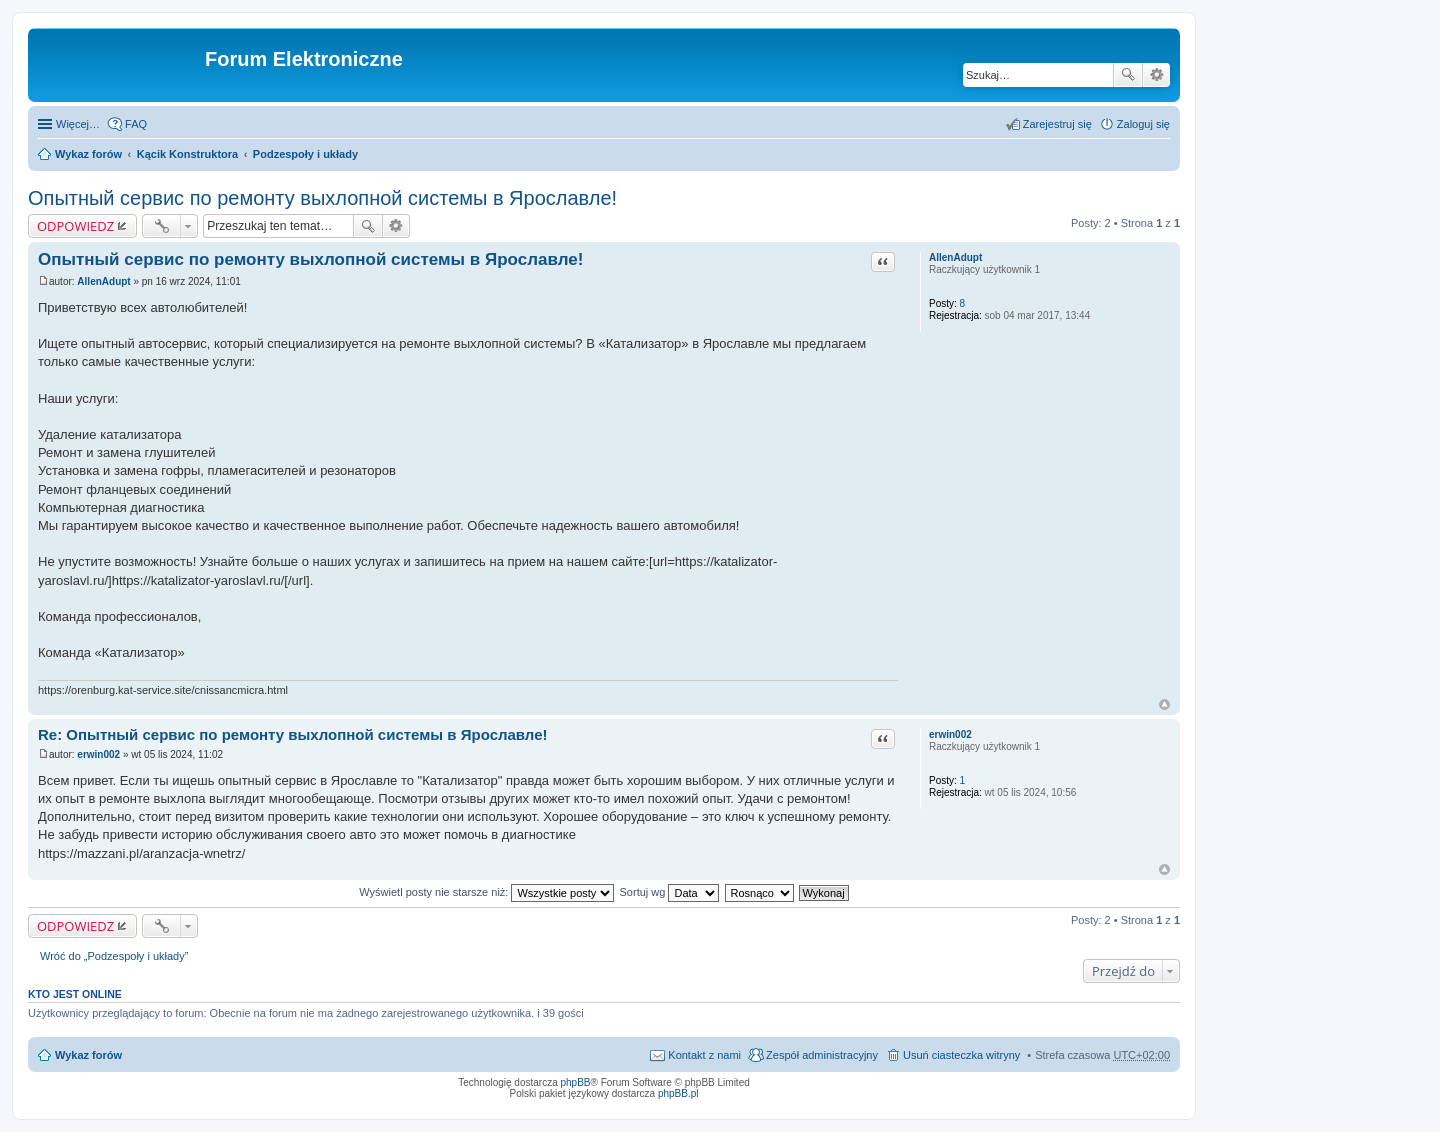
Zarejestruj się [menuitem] (1057, 124)
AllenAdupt (955, 257)
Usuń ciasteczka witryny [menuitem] (961, 1055)
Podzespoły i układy (305, 154)
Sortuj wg (670, 892)
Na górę (1164, 704)
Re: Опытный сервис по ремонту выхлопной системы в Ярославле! (293, 734)
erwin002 (950, 734)
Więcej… (78, 124)
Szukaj (1128, 75)
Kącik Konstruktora (187, 154)
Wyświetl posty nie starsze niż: (486, 892)
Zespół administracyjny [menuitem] (822, 1055)
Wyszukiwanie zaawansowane (1156, 75)
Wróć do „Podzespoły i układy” (114, 956)
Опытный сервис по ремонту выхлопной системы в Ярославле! (322, 198)
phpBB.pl (678, 1093)
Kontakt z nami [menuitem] (704, 1055)
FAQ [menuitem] (136, 124)
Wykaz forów (88, 154)
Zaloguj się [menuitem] (1143, 124)
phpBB (576, 1082)
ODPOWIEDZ (75, 226)
